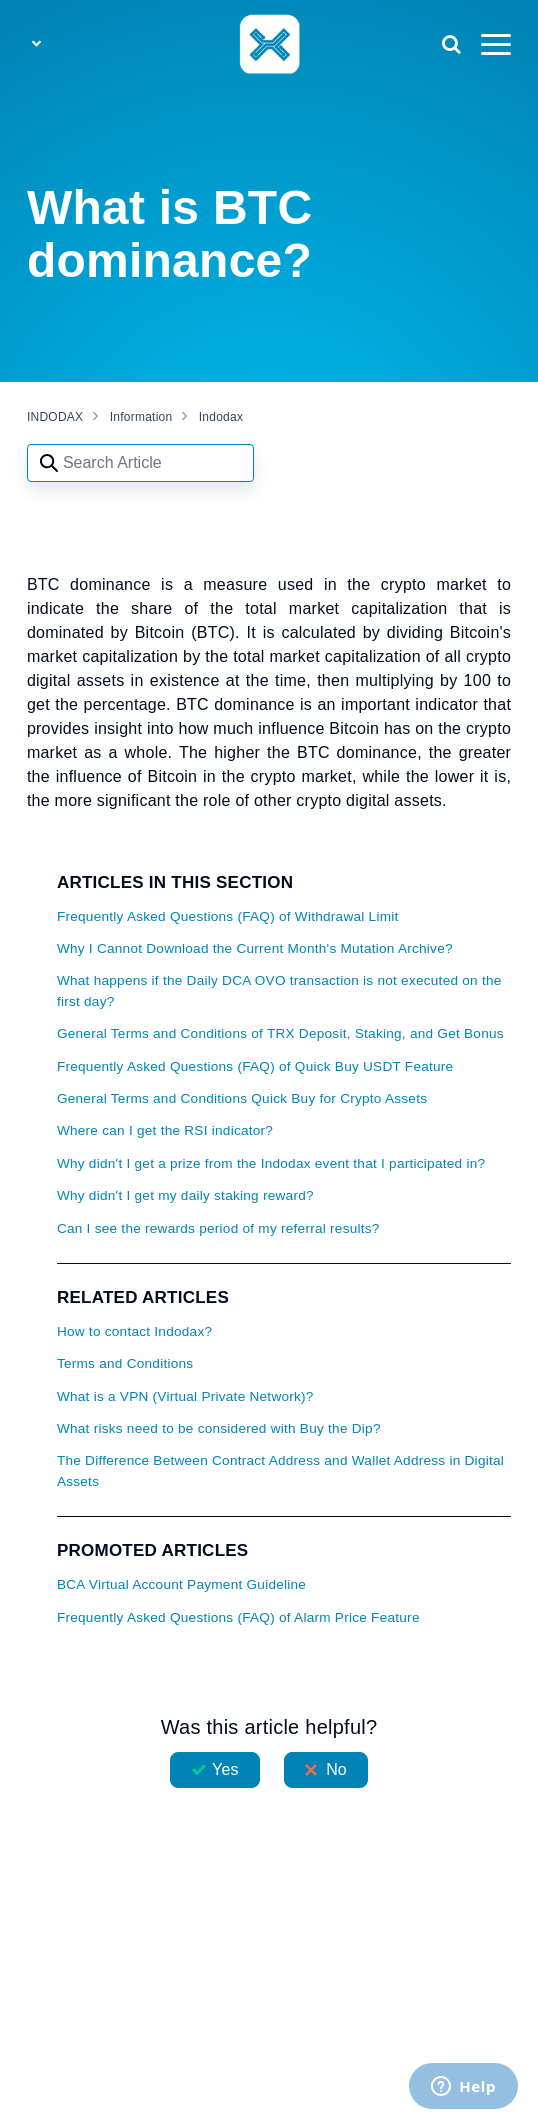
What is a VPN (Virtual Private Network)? (185, 1396)
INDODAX (55, 417)
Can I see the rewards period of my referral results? (218, 1228)
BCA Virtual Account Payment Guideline (181, 1584)
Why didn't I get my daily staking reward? (185, 1195)
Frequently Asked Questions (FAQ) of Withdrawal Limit (228, 916)
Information (141, 417)
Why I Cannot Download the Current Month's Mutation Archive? (255, 948)
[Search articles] (140, 463)
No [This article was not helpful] (336, 1769)
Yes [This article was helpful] (225, 1769)
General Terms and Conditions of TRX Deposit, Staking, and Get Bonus (280, 1033)
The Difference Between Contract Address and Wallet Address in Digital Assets (280, 1470)
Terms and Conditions (125, 1363)
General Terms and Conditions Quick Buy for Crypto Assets (242, 1098)
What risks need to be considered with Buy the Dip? (219, 1428)
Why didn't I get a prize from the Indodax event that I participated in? (271, 1163)
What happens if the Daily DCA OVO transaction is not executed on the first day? (279, 990)
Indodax (221, 417)
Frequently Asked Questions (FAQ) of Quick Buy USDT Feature (255, 1066)
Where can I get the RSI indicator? (165, 1130)
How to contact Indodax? (134, 1331)
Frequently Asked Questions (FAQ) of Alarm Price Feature (238, 1617)
